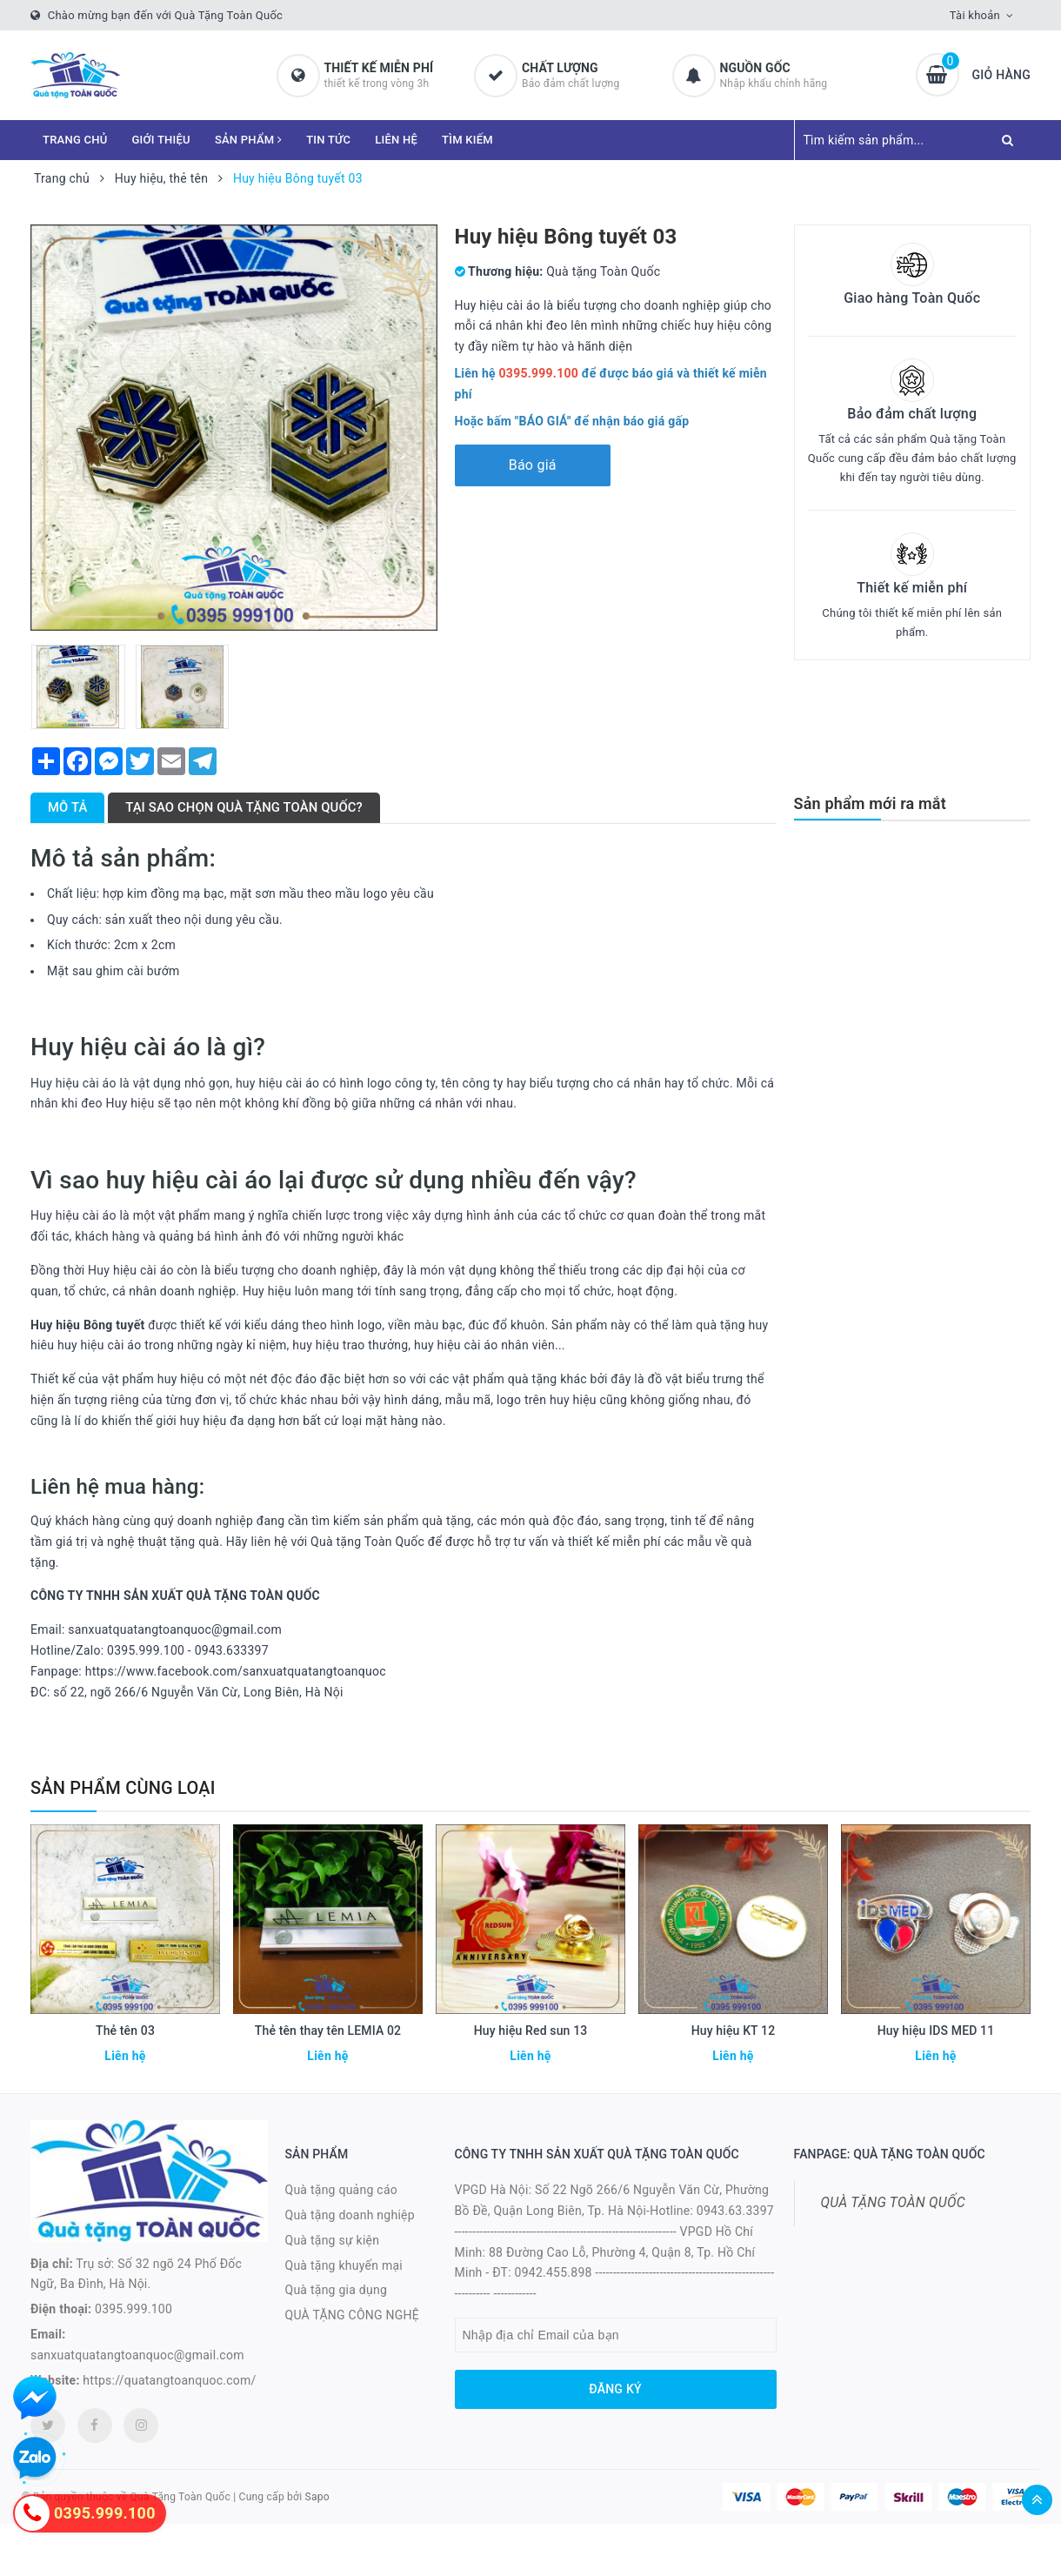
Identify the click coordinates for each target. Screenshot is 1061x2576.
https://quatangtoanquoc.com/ (169, 2380)
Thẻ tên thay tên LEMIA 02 (328, 2030)
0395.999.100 (133, 2309)
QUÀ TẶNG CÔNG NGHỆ (352, 2315)
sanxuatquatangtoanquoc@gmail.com (137, 2355)
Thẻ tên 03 (125, 2030)
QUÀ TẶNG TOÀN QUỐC (893, 2202)
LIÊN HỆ (396, 139)
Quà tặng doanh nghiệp (350, 2215)
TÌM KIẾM (467, 139)
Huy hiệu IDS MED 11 (936, 2030)
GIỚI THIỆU (161, 139)
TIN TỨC (328, 139)
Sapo (317, 2497)
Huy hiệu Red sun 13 (531, 2030)
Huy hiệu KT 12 (733, 2030)
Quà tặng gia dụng (336, 2290)
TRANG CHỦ (75, 139)
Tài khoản (975, 15)
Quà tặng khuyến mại (344, 2265)
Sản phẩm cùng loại (123, 1787)
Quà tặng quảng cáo (341, 2190)
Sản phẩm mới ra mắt (870, 803)
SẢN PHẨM (248, 139)
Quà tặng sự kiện (332, 2240)
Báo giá (533, 465)
